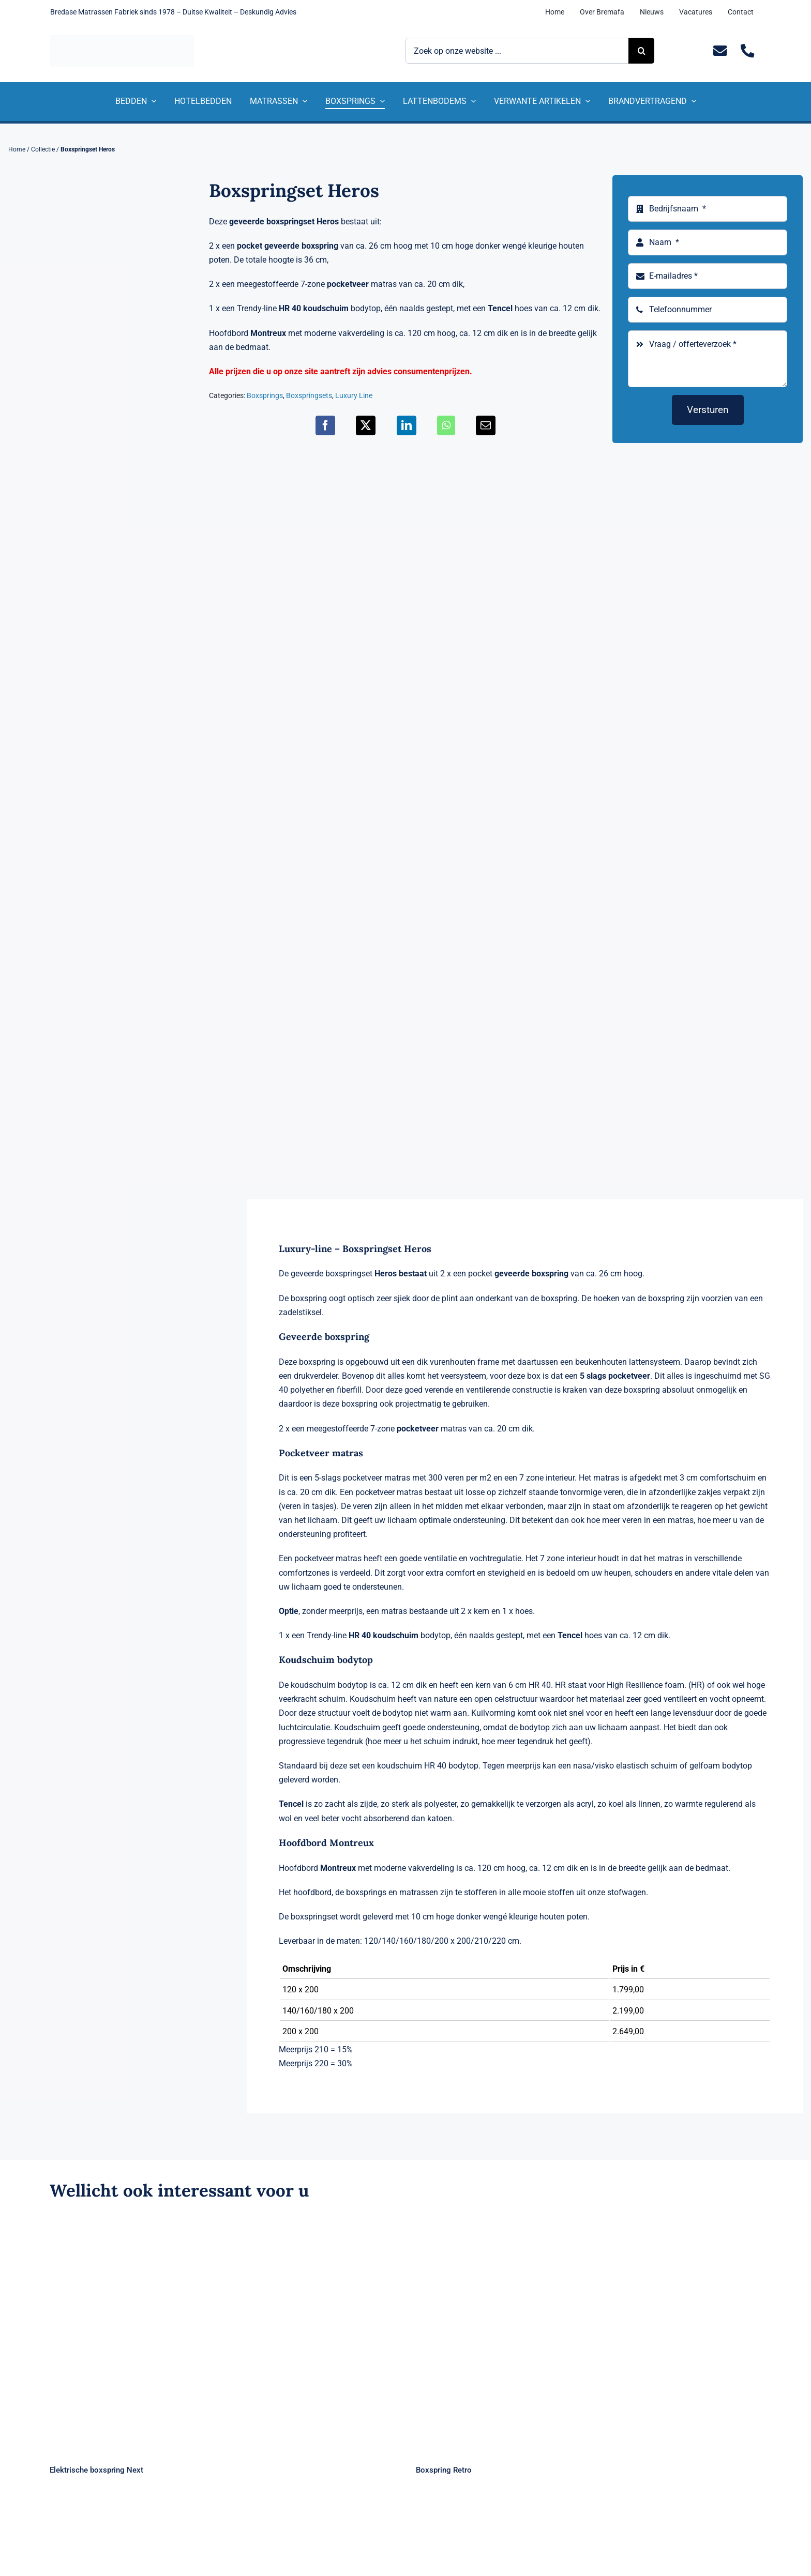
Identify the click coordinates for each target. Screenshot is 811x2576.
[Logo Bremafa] (122, 39)
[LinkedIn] (406, 425)
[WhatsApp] (446, 425)
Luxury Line (353, 395)
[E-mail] (485, 425)
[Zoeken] (641, 51)
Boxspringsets (309, 395)
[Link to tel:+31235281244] (747, 51)
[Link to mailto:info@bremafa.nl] (720, 51)
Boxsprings (265, 395)
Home (16, 149)
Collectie (43, 149)
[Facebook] (325, 425)
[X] (365, 425)
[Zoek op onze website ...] (517, 51)
